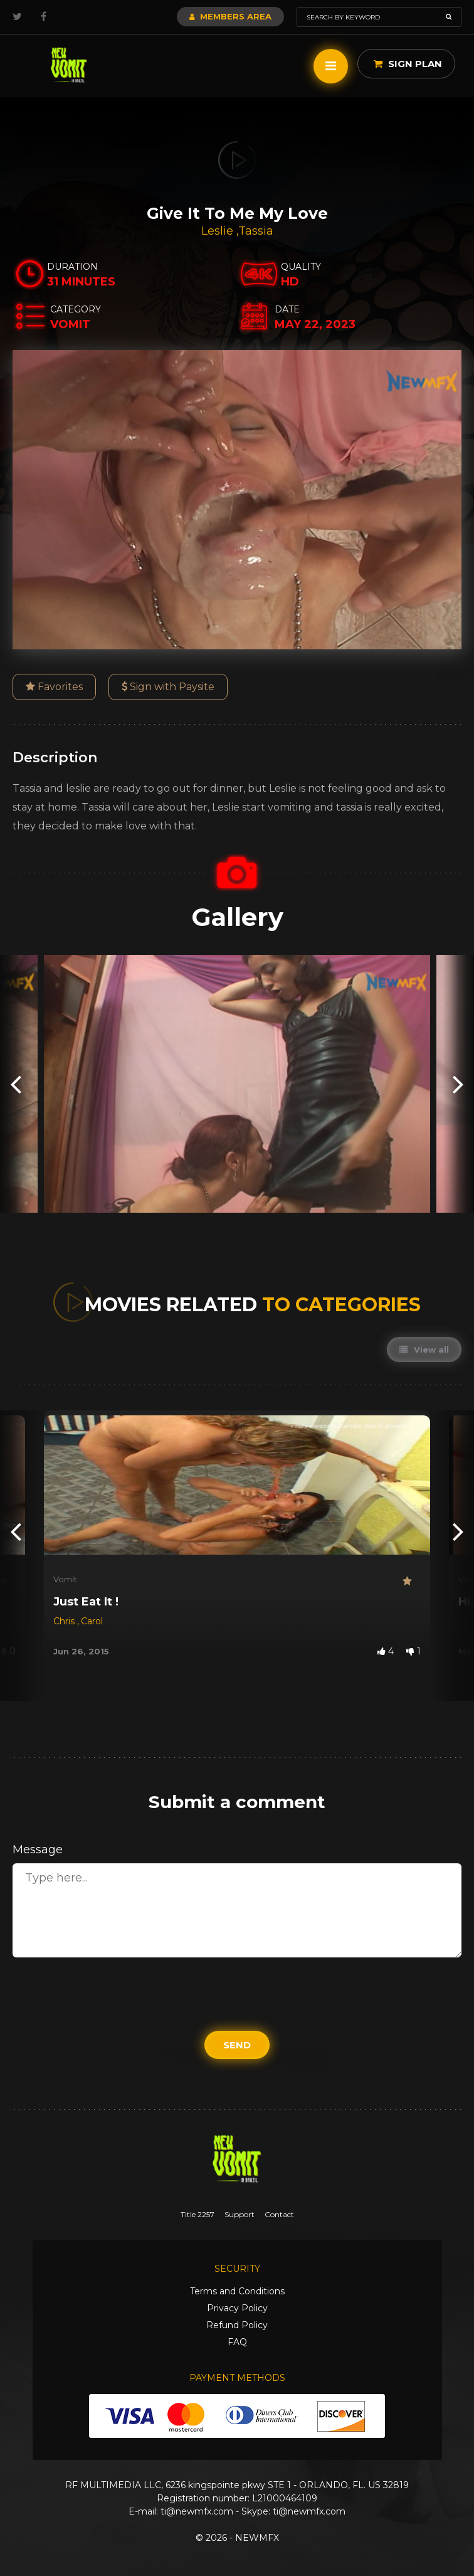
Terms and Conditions (237, 2291)
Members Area (230, 16)
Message (38, 1849)
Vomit (65, 1579)
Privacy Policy (237, 2308)
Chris (65, 1621)
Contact (279, 2214)
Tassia (255, 231)
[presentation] (15, 1083)
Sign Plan (408, 64)
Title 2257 (197, 2214)
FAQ (237, 2342)
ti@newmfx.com (197, 2511)
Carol (92, 1621)
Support (239, 2214)
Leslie (218, 231)
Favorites (54, 687)
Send (237, 2045)
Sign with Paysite (168, 687)
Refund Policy (237, 2325)
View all (424, 1349)
